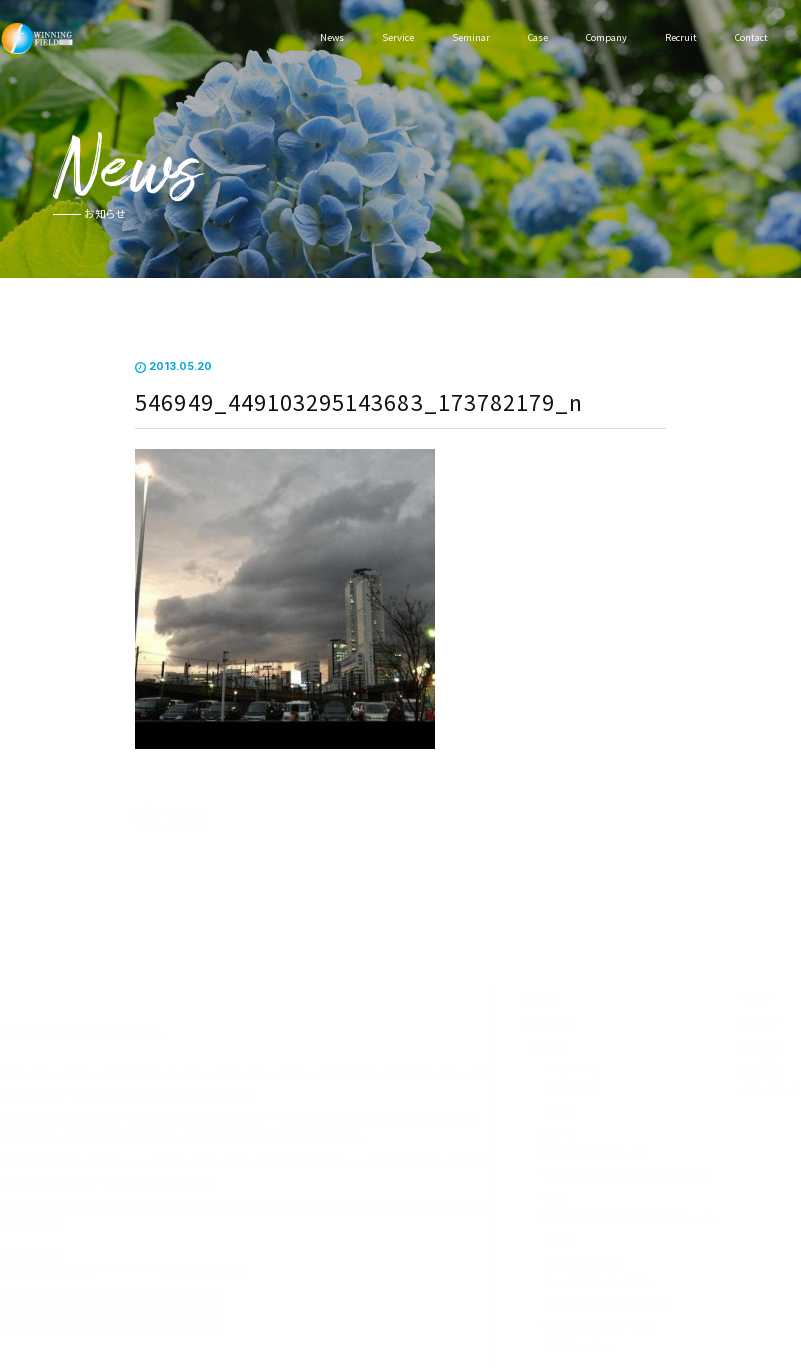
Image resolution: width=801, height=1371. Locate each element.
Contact (751, 37)
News (332, 37)
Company (606, 37)
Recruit (681, 37)
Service (398, 37)
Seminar (471, 37)
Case (538, 37)
